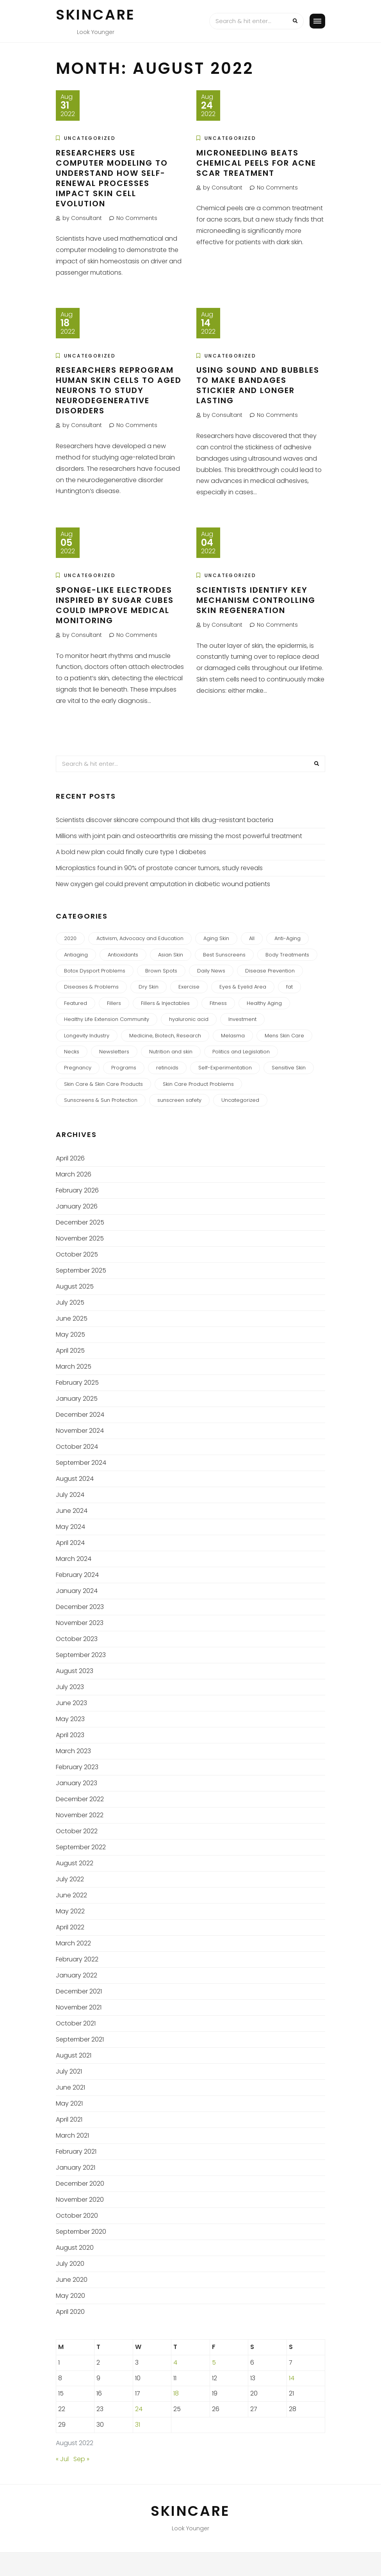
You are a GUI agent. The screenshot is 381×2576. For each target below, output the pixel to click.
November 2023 (79, 1622)
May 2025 (70, 1334)
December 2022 (80, 1799)
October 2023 (77, 1638)
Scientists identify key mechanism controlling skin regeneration (255, 600)
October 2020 (77, 2215)
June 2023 (71, 1702)
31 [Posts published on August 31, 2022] (137, 2424)
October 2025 (77, 1254)
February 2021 (76, 2151)
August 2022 (74, 1863)
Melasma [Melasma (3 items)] (233, 1035)
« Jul (62, 2458)
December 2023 (80, 1606)
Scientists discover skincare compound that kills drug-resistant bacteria (164, 819)
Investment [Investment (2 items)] (242, 1019)
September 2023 (81, 1654)
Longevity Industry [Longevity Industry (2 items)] (86, 1035)
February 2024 (77, 1574)
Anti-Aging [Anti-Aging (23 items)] (287, 938)
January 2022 (76, 1975)
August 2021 (73, 2055)
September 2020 (81, 2231)
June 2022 (71, 1895)
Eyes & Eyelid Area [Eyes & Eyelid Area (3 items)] (242, 986)
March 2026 (73, 1174)
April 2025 (70, 1350)
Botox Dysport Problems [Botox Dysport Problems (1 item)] (94, 970)
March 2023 (73, 1751)
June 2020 (71, 2279)
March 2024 (73, 1558)
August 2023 (74, 1670)
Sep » (81, 2458)
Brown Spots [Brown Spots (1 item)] (161, 970)
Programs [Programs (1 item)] (123, 1067)
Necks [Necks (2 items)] (71, 1051)
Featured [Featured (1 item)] (75, 1003)
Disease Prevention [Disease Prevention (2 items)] (270, 970)
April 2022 (70, 1927)
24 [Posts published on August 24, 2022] (138, 2408)
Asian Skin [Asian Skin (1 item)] (170, 954)
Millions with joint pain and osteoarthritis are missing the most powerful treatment (179, 835)
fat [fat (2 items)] (289, 986)
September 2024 (81, 1462)
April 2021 (69, 2119)
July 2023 (70, 1686)
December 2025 (80, 1222)
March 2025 (73, 1366)
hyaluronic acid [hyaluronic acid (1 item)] (188, 1019)
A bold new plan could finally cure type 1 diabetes (131, 851)
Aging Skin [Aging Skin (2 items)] (216, 938)
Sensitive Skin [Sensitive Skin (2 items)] (289, 1067)
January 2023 (76, 1783)
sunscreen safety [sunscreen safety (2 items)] (179, 1100)
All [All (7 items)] (252, 938)
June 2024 (71, 1510)
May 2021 (69, 2103)
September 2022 (81, 1847)
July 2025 (70, 1302)
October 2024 (77, 1446)
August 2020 (75, 2247)
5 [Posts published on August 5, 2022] (214, 2362)
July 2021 (69, 2071)
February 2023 (77, 1767)
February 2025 (77, 1382)
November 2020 (80, 2199)
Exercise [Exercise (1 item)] (188, 986)
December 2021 (79, 1991)
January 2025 (77, 1398)
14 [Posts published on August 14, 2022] (291, 2378)
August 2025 (75, 1286)
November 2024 (80, 1430)
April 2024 (70, 1542)
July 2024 (70, 1494)
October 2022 (77, 1831)
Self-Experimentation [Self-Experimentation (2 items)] (225, 1067)
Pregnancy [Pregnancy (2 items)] (77, 1067)
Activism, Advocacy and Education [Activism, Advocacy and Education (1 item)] (139, 938)
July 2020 (70, 2263)
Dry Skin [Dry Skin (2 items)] (148, 986)
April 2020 (70, 2311)
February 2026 (77, 1190)
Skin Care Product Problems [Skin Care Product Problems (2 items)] (198, 1084)
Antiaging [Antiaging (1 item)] (76, 954)
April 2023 (70, 1734)
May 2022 (70, 1911)
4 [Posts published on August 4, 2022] (175, 2362)
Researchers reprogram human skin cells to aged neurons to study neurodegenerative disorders (119, 390)
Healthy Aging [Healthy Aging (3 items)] (264, 1003)
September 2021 (80, 2039)
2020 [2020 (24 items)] (70, 938)
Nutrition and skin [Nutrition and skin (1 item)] (170, 1051)
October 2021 (76, 2023)
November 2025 (80, 1238)
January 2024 (77, 1590)
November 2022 (79, 1815)
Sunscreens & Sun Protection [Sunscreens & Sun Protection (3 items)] (100, 1100)
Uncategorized (90, 138)
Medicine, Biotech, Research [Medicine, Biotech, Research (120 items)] (165, 1035)
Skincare (95, 15)
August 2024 (75, 1478)
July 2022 (70, 1879)
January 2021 (75, 2167)
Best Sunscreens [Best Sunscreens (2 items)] (224, 954)
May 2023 (70, 1718)
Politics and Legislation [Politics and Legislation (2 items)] (241, 1051)
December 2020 (80, 2183)
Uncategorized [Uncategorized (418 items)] (240, 1100)
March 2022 (73, 1943)
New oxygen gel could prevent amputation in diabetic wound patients (163, 884)
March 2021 (72, 2135)
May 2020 (70, 2295)
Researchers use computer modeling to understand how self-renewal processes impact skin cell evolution (112, 178)
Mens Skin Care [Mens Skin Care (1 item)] (284, 1035)
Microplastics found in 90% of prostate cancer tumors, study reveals (159, 867)
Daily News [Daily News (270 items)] (211, 970)
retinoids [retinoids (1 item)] (167, 1067)
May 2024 (70, 1526)
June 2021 (70, 2087)
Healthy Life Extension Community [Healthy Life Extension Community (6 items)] (106, 1019)
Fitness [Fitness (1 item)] (218, 1003)
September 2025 (81, 1270)
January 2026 (77, 1206)
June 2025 (71, 1318)
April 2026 (70, 1158)
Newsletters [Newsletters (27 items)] (114, 1051)
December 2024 (80, 1414)
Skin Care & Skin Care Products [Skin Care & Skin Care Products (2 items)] (103, 1084)
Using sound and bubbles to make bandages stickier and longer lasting (257, 385)
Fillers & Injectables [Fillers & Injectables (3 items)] (165, 1003)
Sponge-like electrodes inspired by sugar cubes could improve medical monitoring (115, 605)
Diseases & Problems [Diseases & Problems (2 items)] (91, 986)
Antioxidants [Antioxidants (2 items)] (123, 954)
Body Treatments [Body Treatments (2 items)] (287, 954)
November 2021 (78, 2007)
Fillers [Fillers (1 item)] (114, 1003)
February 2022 (77, 1959)
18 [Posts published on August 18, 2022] (176, 2393)
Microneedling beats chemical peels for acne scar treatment (256, 163)
